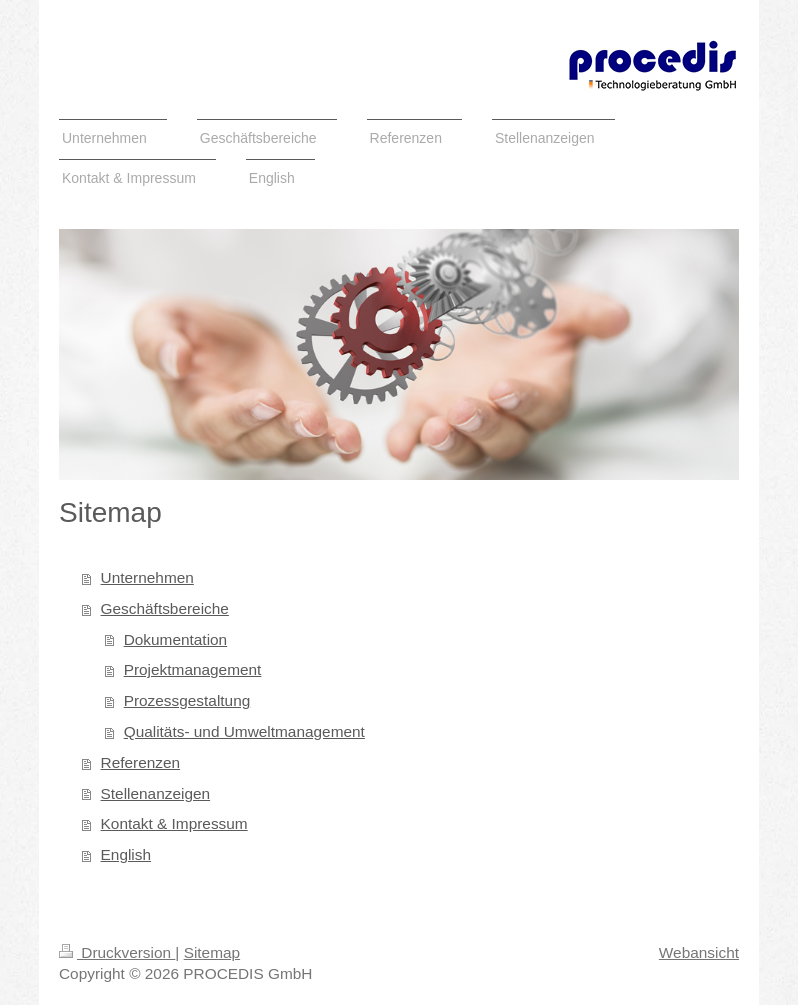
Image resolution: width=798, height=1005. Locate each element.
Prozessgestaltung (187, 700)
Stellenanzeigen (156, 793)
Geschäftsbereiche (165, 608)
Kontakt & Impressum (174, 823)
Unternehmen (147, 577)
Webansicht (699, 952)
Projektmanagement (193, 669)
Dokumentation (176, 639)
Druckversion (117, 952)
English (126, 854)
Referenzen (141, 762)
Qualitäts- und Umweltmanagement (244, 731)
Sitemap (212, 952)
